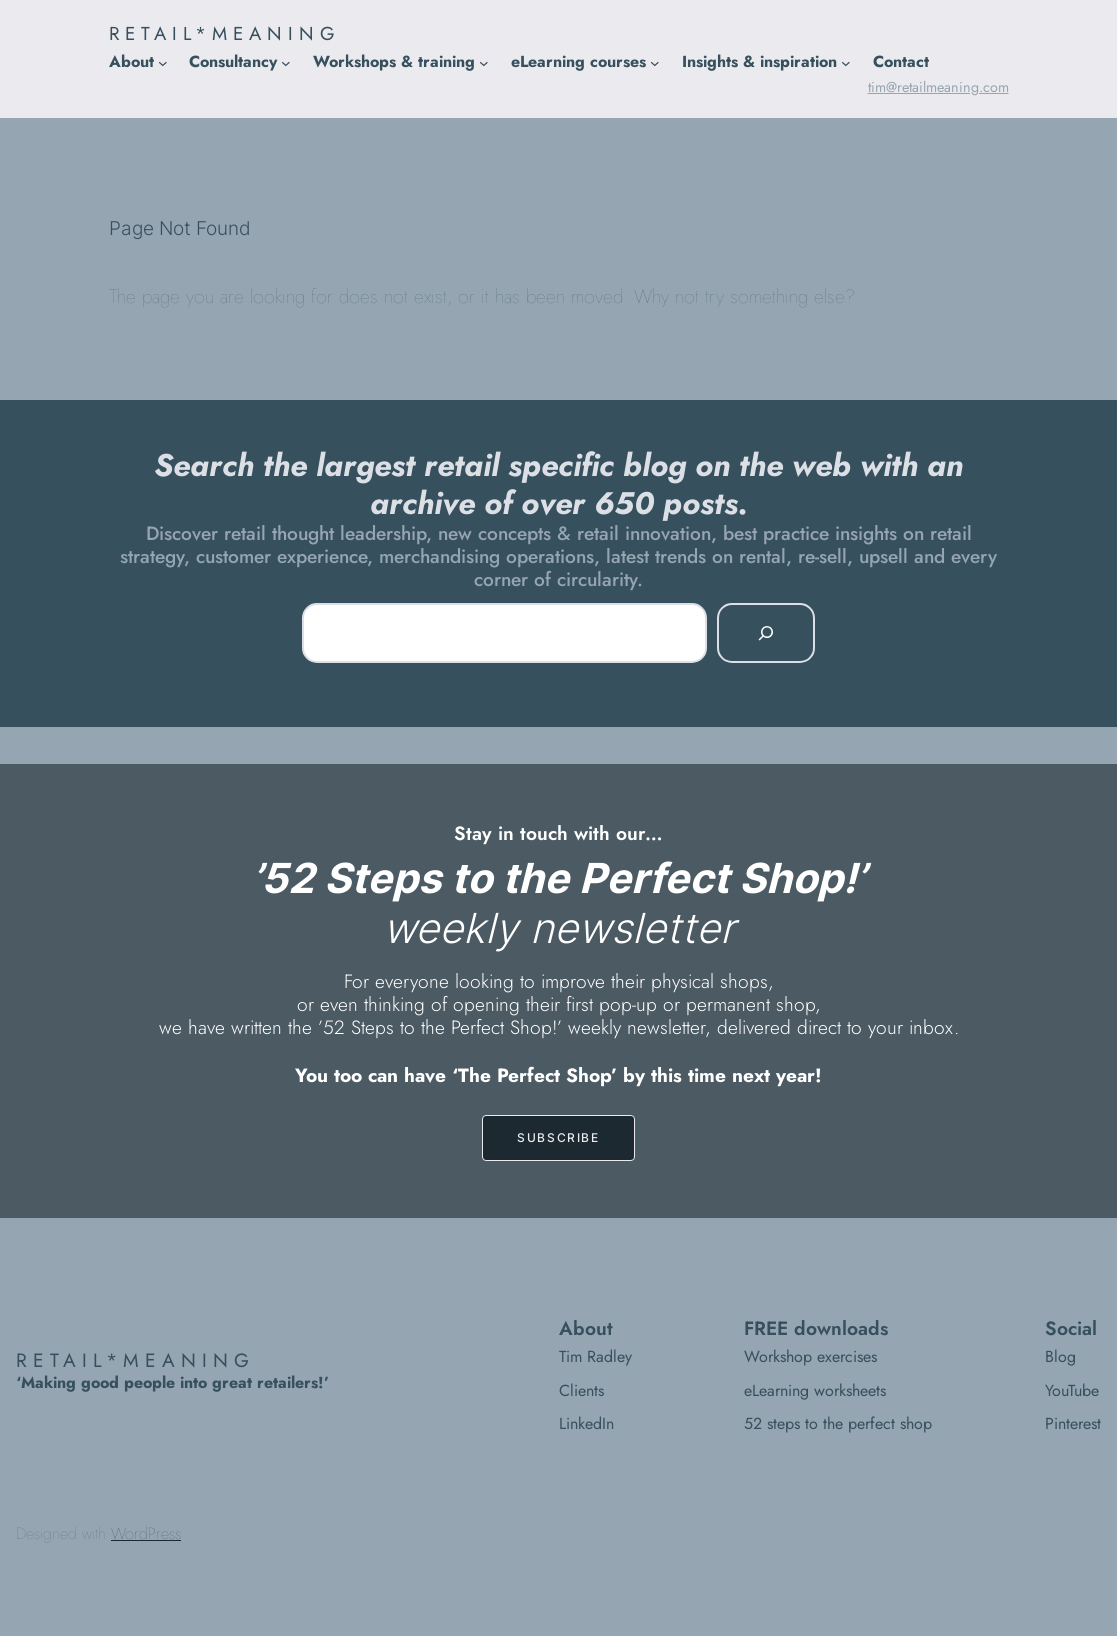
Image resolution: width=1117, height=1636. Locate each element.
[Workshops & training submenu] (484, 63)
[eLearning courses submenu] (655, 63)
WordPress (146, 1533)
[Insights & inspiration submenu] (846, 63)
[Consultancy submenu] (286, 63)
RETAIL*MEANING (225, 33)
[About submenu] (163, 63)
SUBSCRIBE (558, 1137)
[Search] (766, 633)
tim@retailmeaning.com (938, 87)
